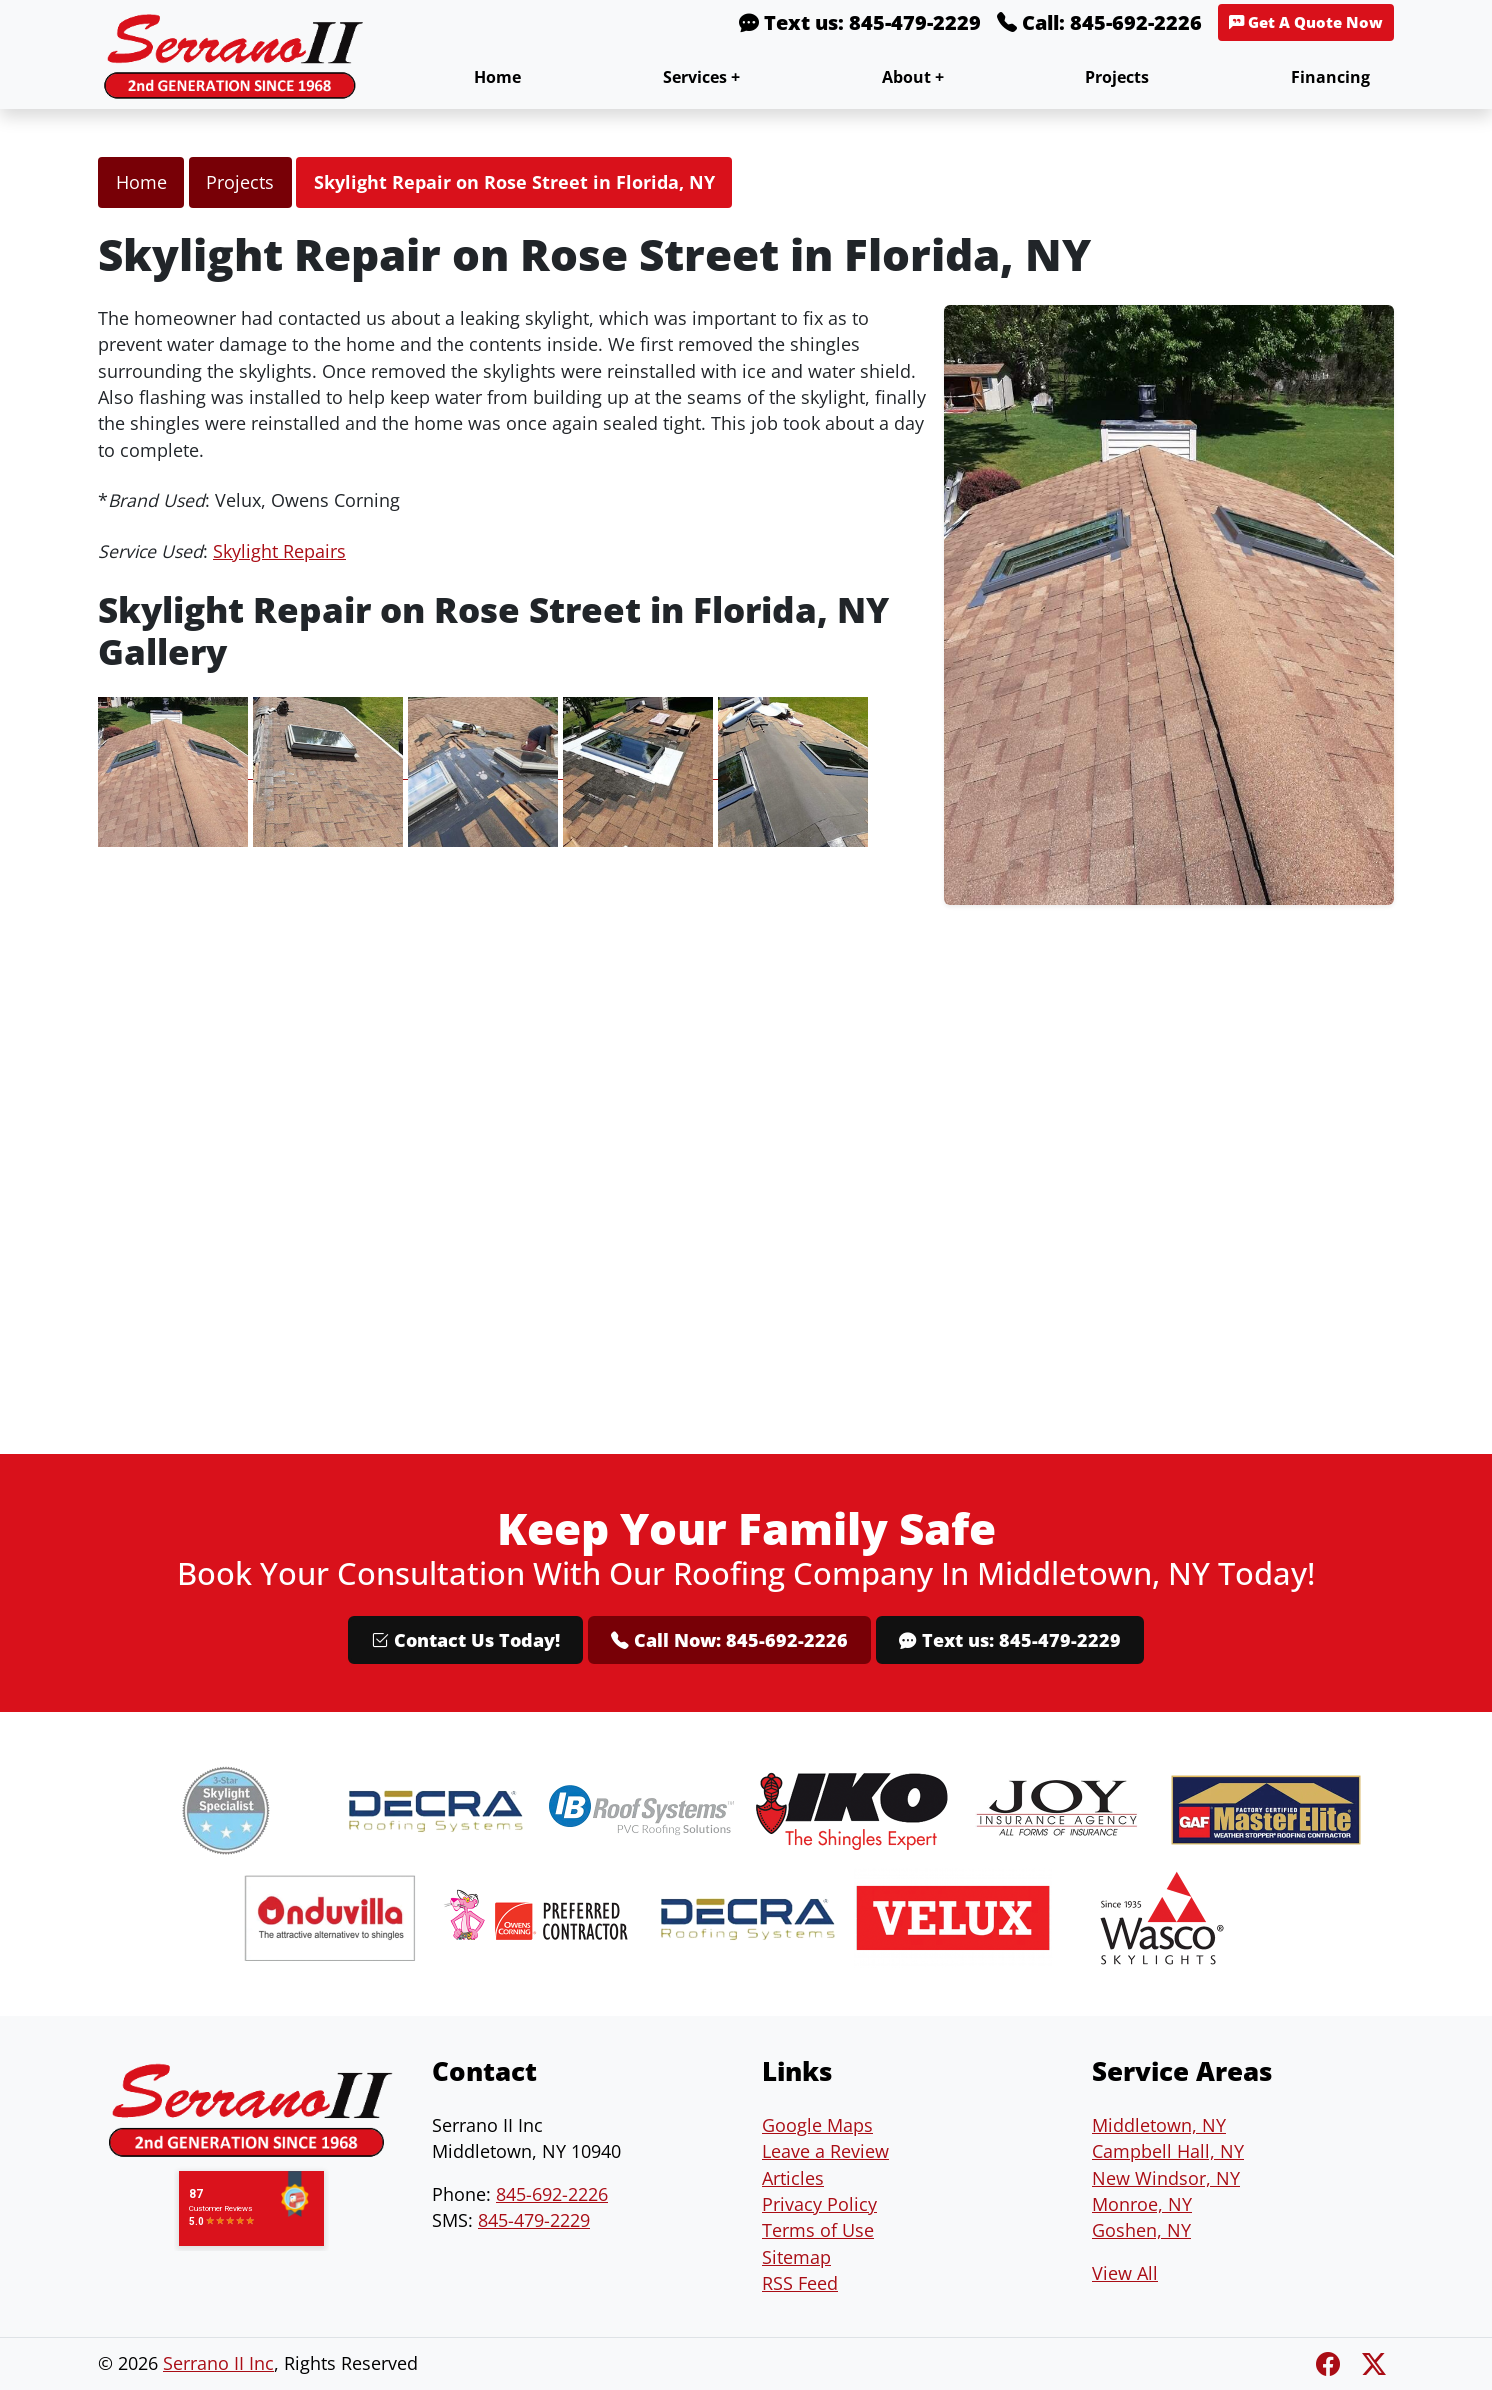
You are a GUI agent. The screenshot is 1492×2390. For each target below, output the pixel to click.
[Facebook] (1331, 2363)
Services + (701, 77)
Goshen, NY (1141, 2230)
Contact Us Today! (465, 1640)
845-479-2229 (534, 2220)
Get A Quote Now (1306, 22)
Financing (1330, 77)
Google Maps (817, 2125)
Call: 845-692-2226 (1099, 22)
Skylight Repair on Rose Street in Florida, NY (514, 182)
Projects (1117, 77)
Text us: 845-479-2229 (860, 22)
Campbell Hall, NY (1168, 2151)
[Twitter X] (1374, 2363)
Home (497, 77)
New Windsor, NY (1166, 2178)
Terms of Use (818, 2230)
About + (913, 77)
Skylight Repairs (279, 551)
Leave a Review (825, 2151)
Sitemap (796, 2257)
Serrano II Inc (218, 2363)
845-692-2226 (552, 2194)
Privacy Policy (819, 2204)
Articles (793, 2178)
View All (1125, 2273)
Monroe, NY (1142, 2204)
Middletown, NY (1159, 2125)
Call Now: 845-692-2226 (729, 1640)
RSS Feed (800, 2283)
